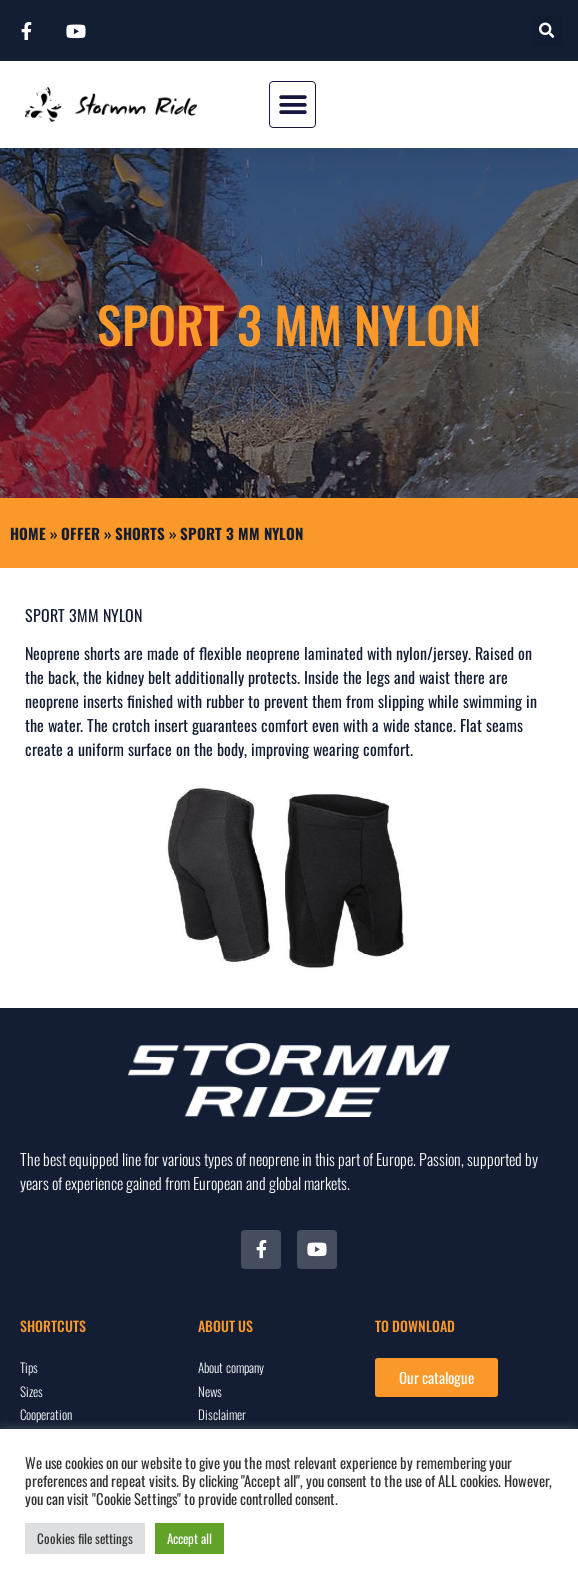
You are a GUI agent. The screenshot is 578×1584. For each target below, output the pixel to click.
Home (28, 533)
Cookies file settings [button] (85, 1538)
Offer (80, 533)
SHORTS (140, 533)
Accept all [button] (189, 1538)
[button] (547, 30)
